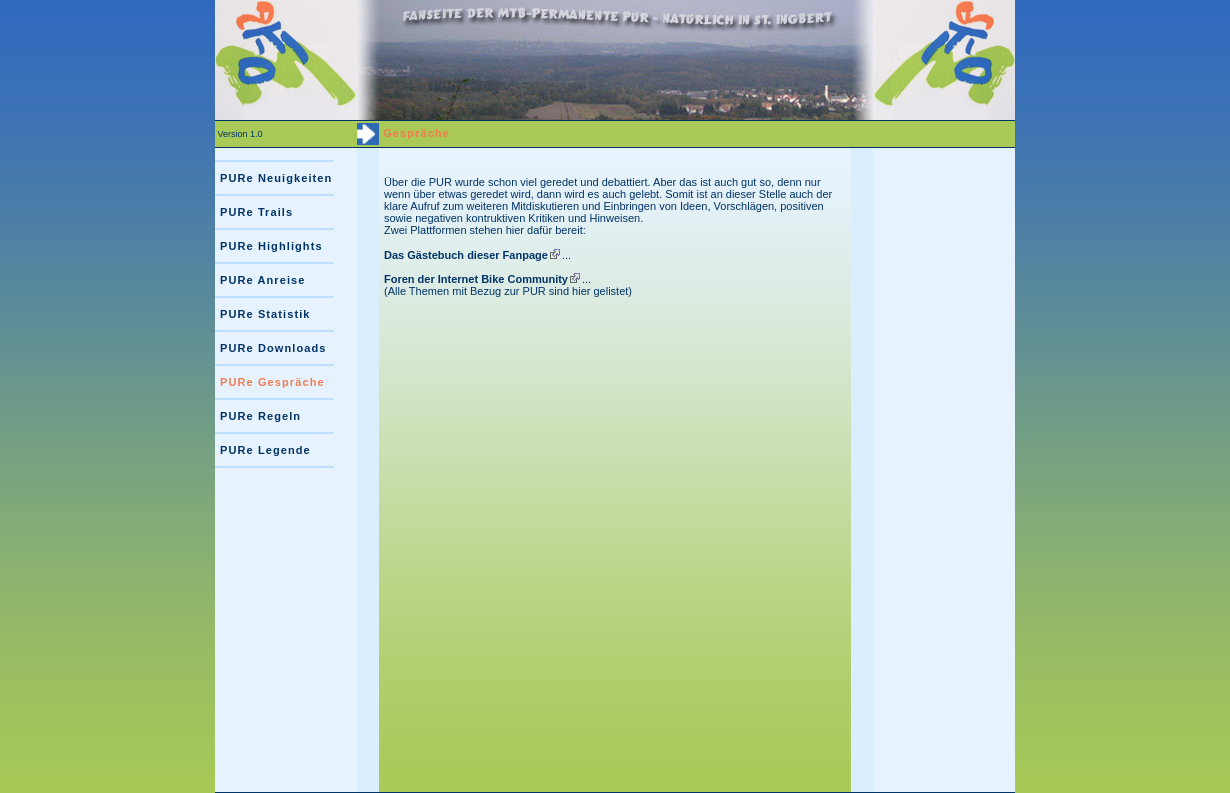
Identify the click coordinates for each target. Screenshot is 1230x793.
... (477, 255)
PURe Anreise (263, 280)
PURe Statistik (265, 314)
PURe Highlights (271, 246)
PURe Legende (265, 450)
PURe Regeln (260, 416)
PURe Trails (256, 212)
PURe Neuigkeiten (276, 178)
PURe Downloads (273, 348)
